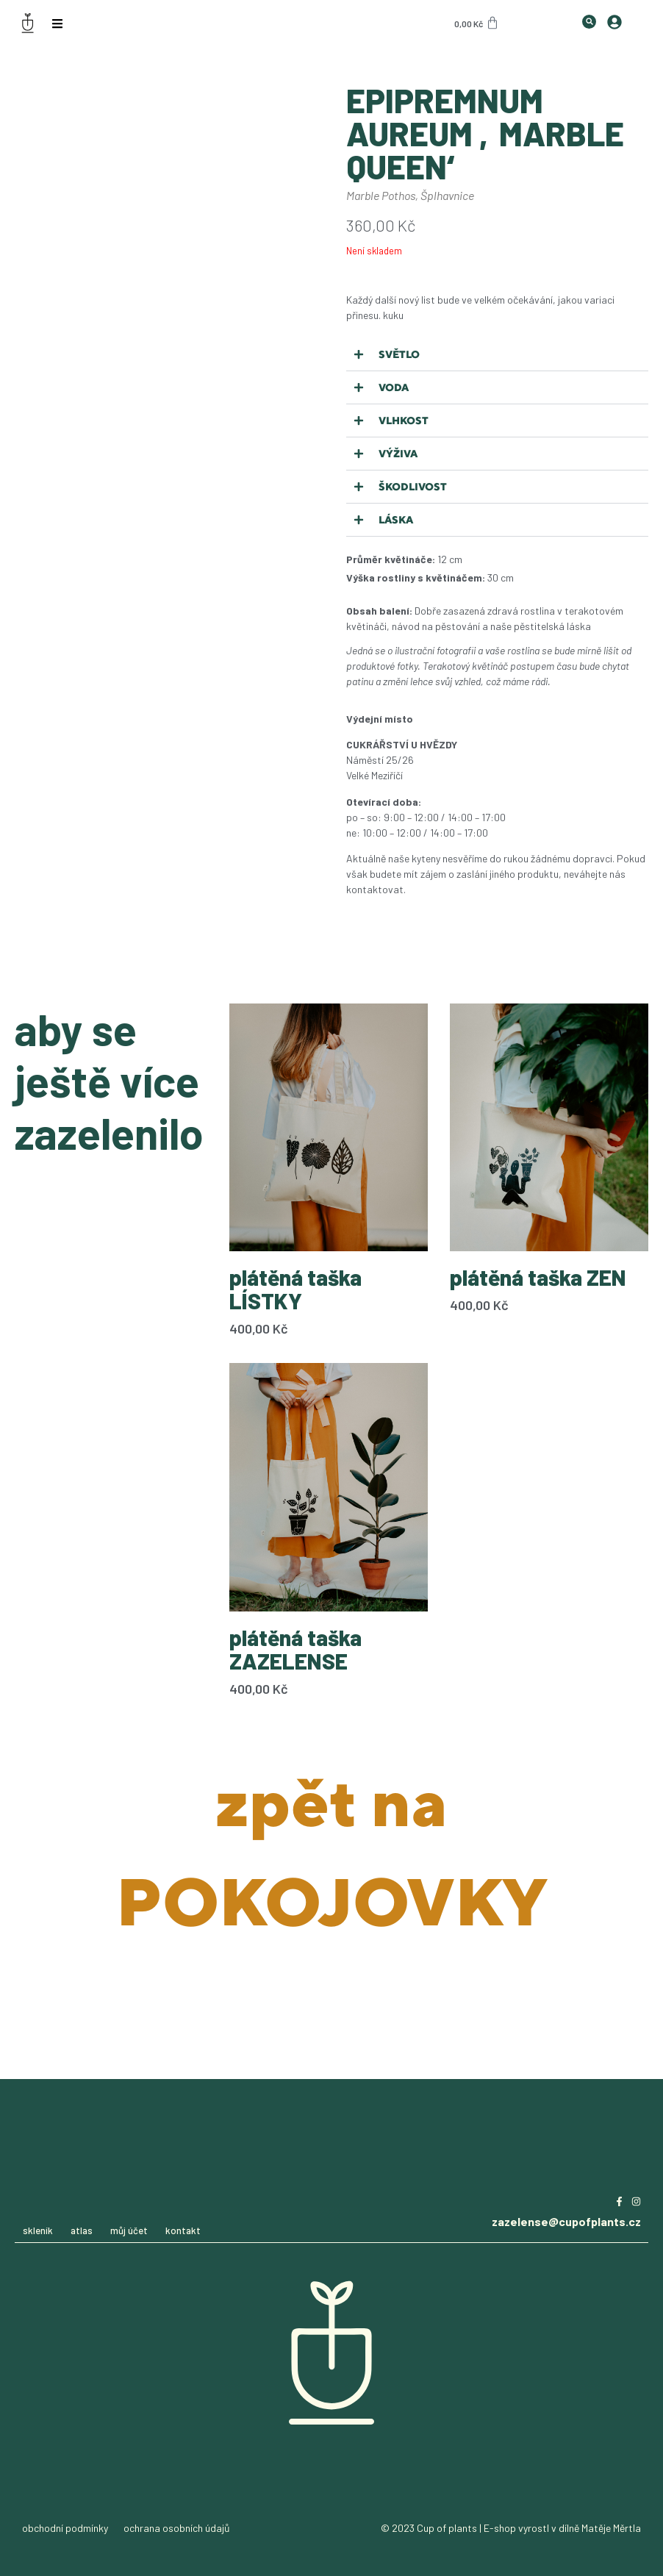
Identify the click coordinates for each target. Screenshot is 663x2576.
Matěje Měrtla (611, 2528)
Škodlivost (413, 487)
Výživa (398, 453)
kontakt (183, 2230)
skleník (38, 2230)
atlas (82, 2230)
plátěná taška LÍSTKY (295, 1289)
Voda (394, 387)
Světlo (399, 354)
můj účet (129, 2230)
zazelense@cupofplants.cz (566, 2221)
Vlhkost (404, 420)
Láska (396, 520)
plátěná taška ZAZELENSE (295, 1649)
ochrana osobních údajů (176, 2528)
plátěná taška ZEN (538, 1277)
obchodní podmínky (65, 2528)
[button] (497, 354)
